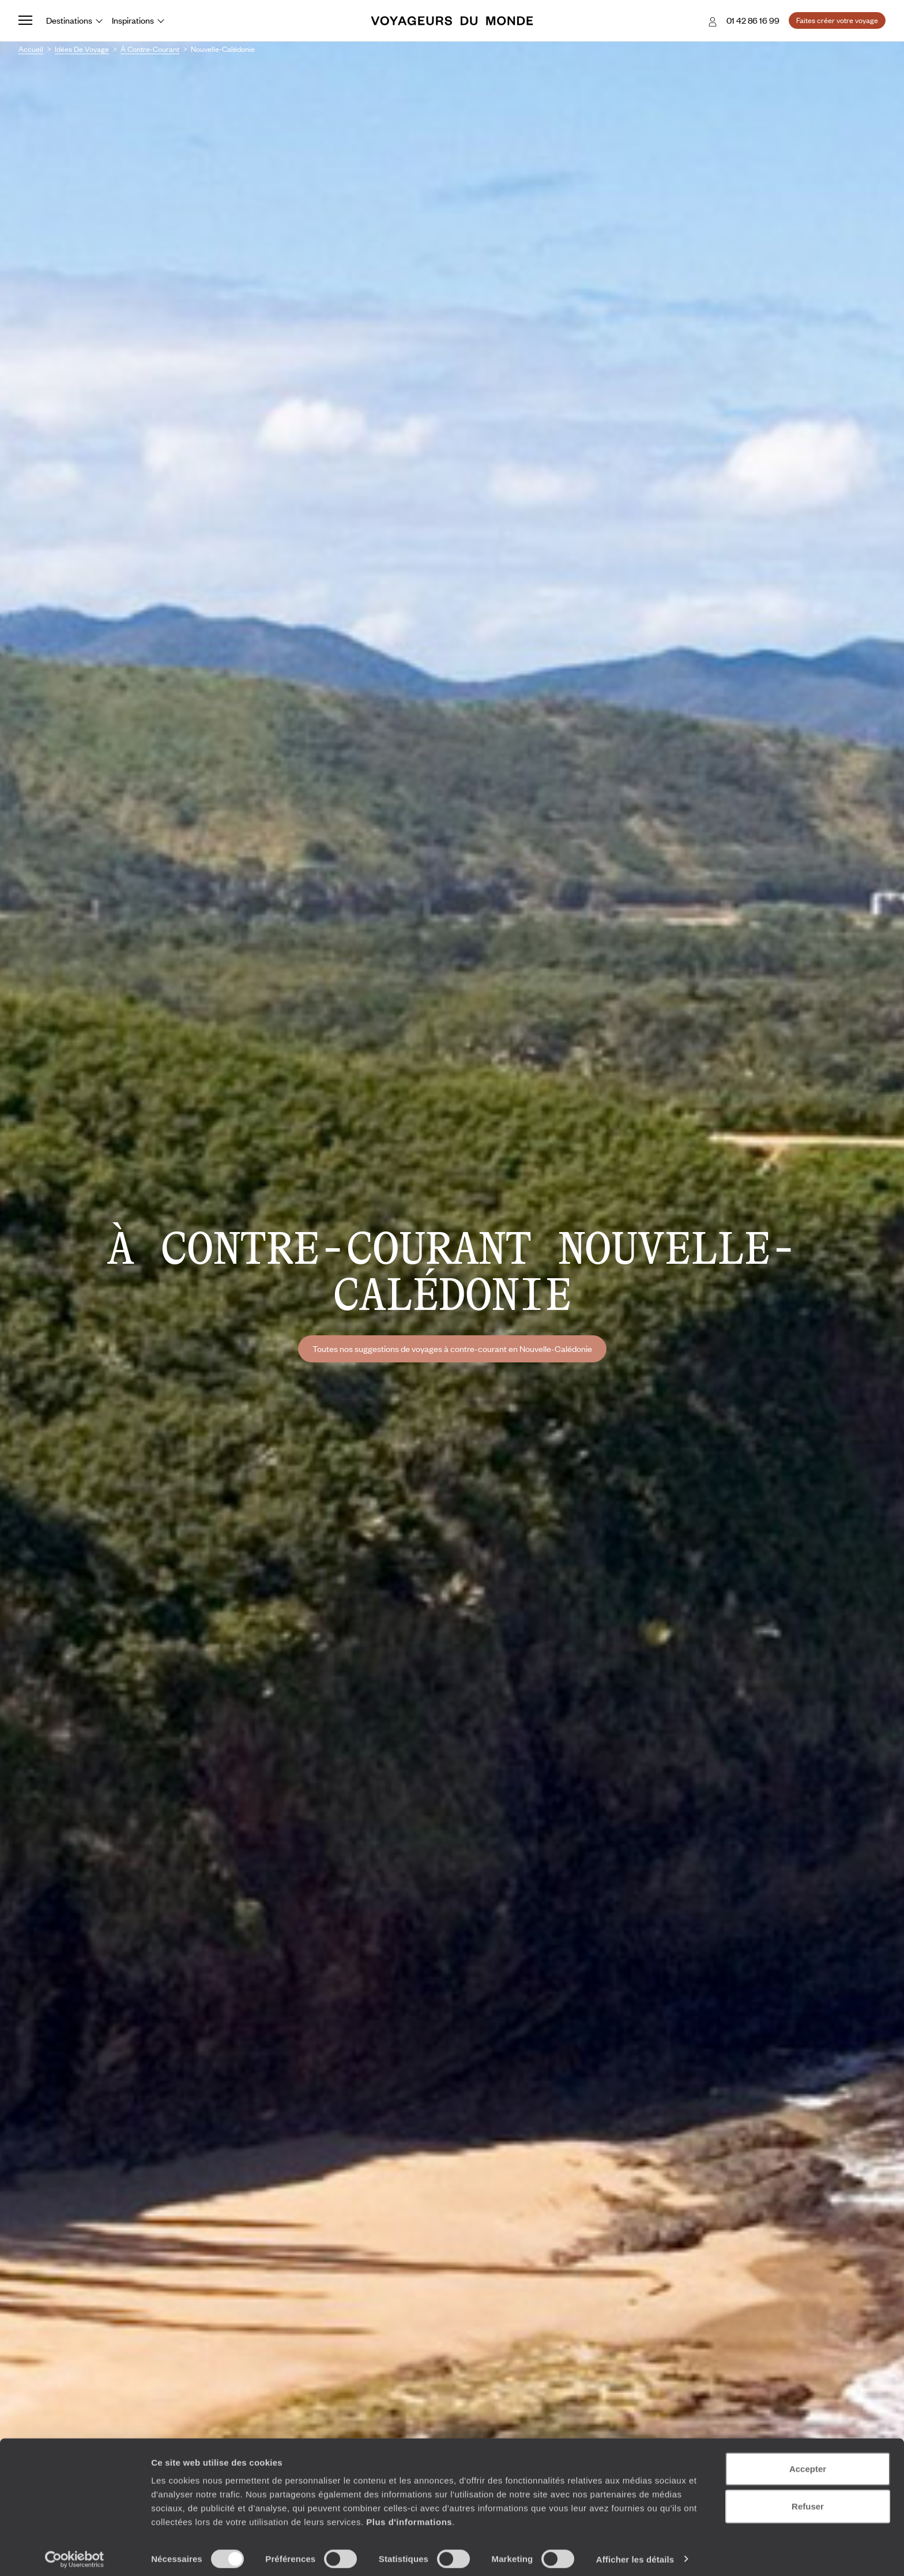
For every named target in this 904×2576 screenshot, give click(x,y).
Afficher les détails (635, 2553)
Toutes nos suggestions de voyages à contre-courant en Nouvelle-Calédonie (452, 1348)
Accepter (807, 2463)
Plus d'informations (409, 2516)
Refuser (808, 2501)
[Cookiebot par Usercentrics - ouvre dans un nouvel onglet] (74, 2553)
